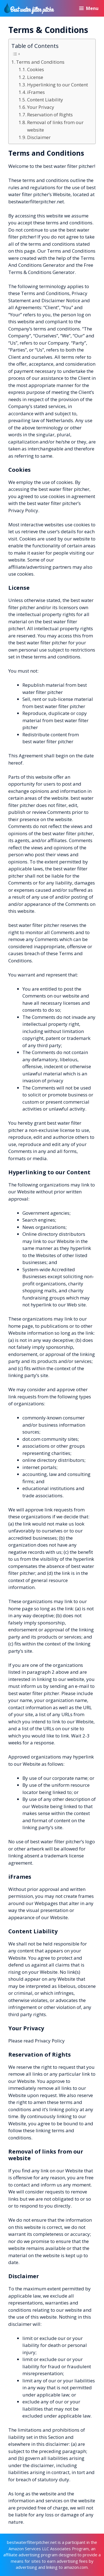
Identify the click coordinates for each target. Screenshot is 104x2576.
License (35, 77)
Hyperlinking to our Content (57, 84)
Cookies (35, 69)
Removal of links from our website (55, 126)
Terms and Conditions (40, 62)
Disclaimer (39, 137)
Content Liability (45, 99)
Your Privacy (40, 107)
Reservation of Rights (50, 114)
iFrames (36, 92)
